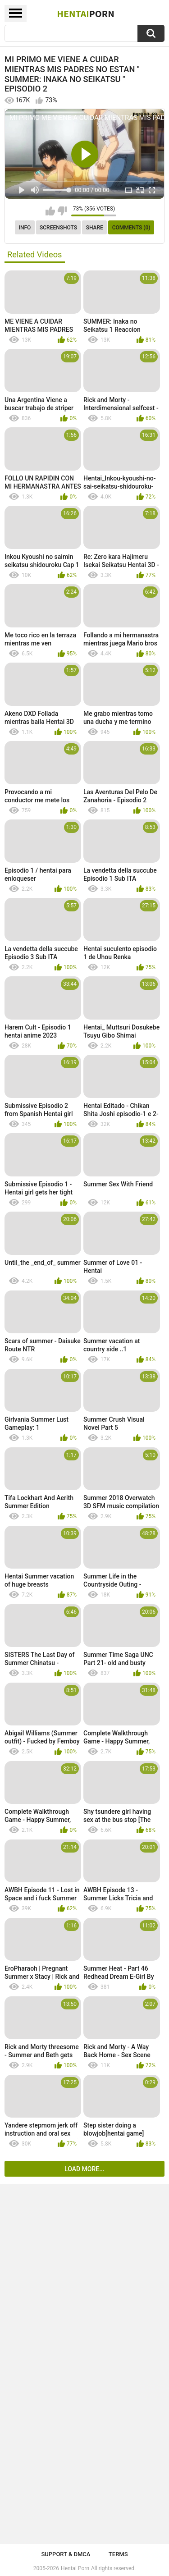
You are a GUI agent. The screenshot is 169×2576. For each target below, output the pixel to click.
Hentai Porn (75, 2568)
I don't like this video (62, 210)
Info (25, 227)
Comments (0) (131, 227)
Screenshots (58, 227)
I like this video (50, 210)
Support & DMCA (65, 2554)
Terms (118, 2554)
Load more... (84, 2169)
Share (94, 227)
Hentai (85, 13)
